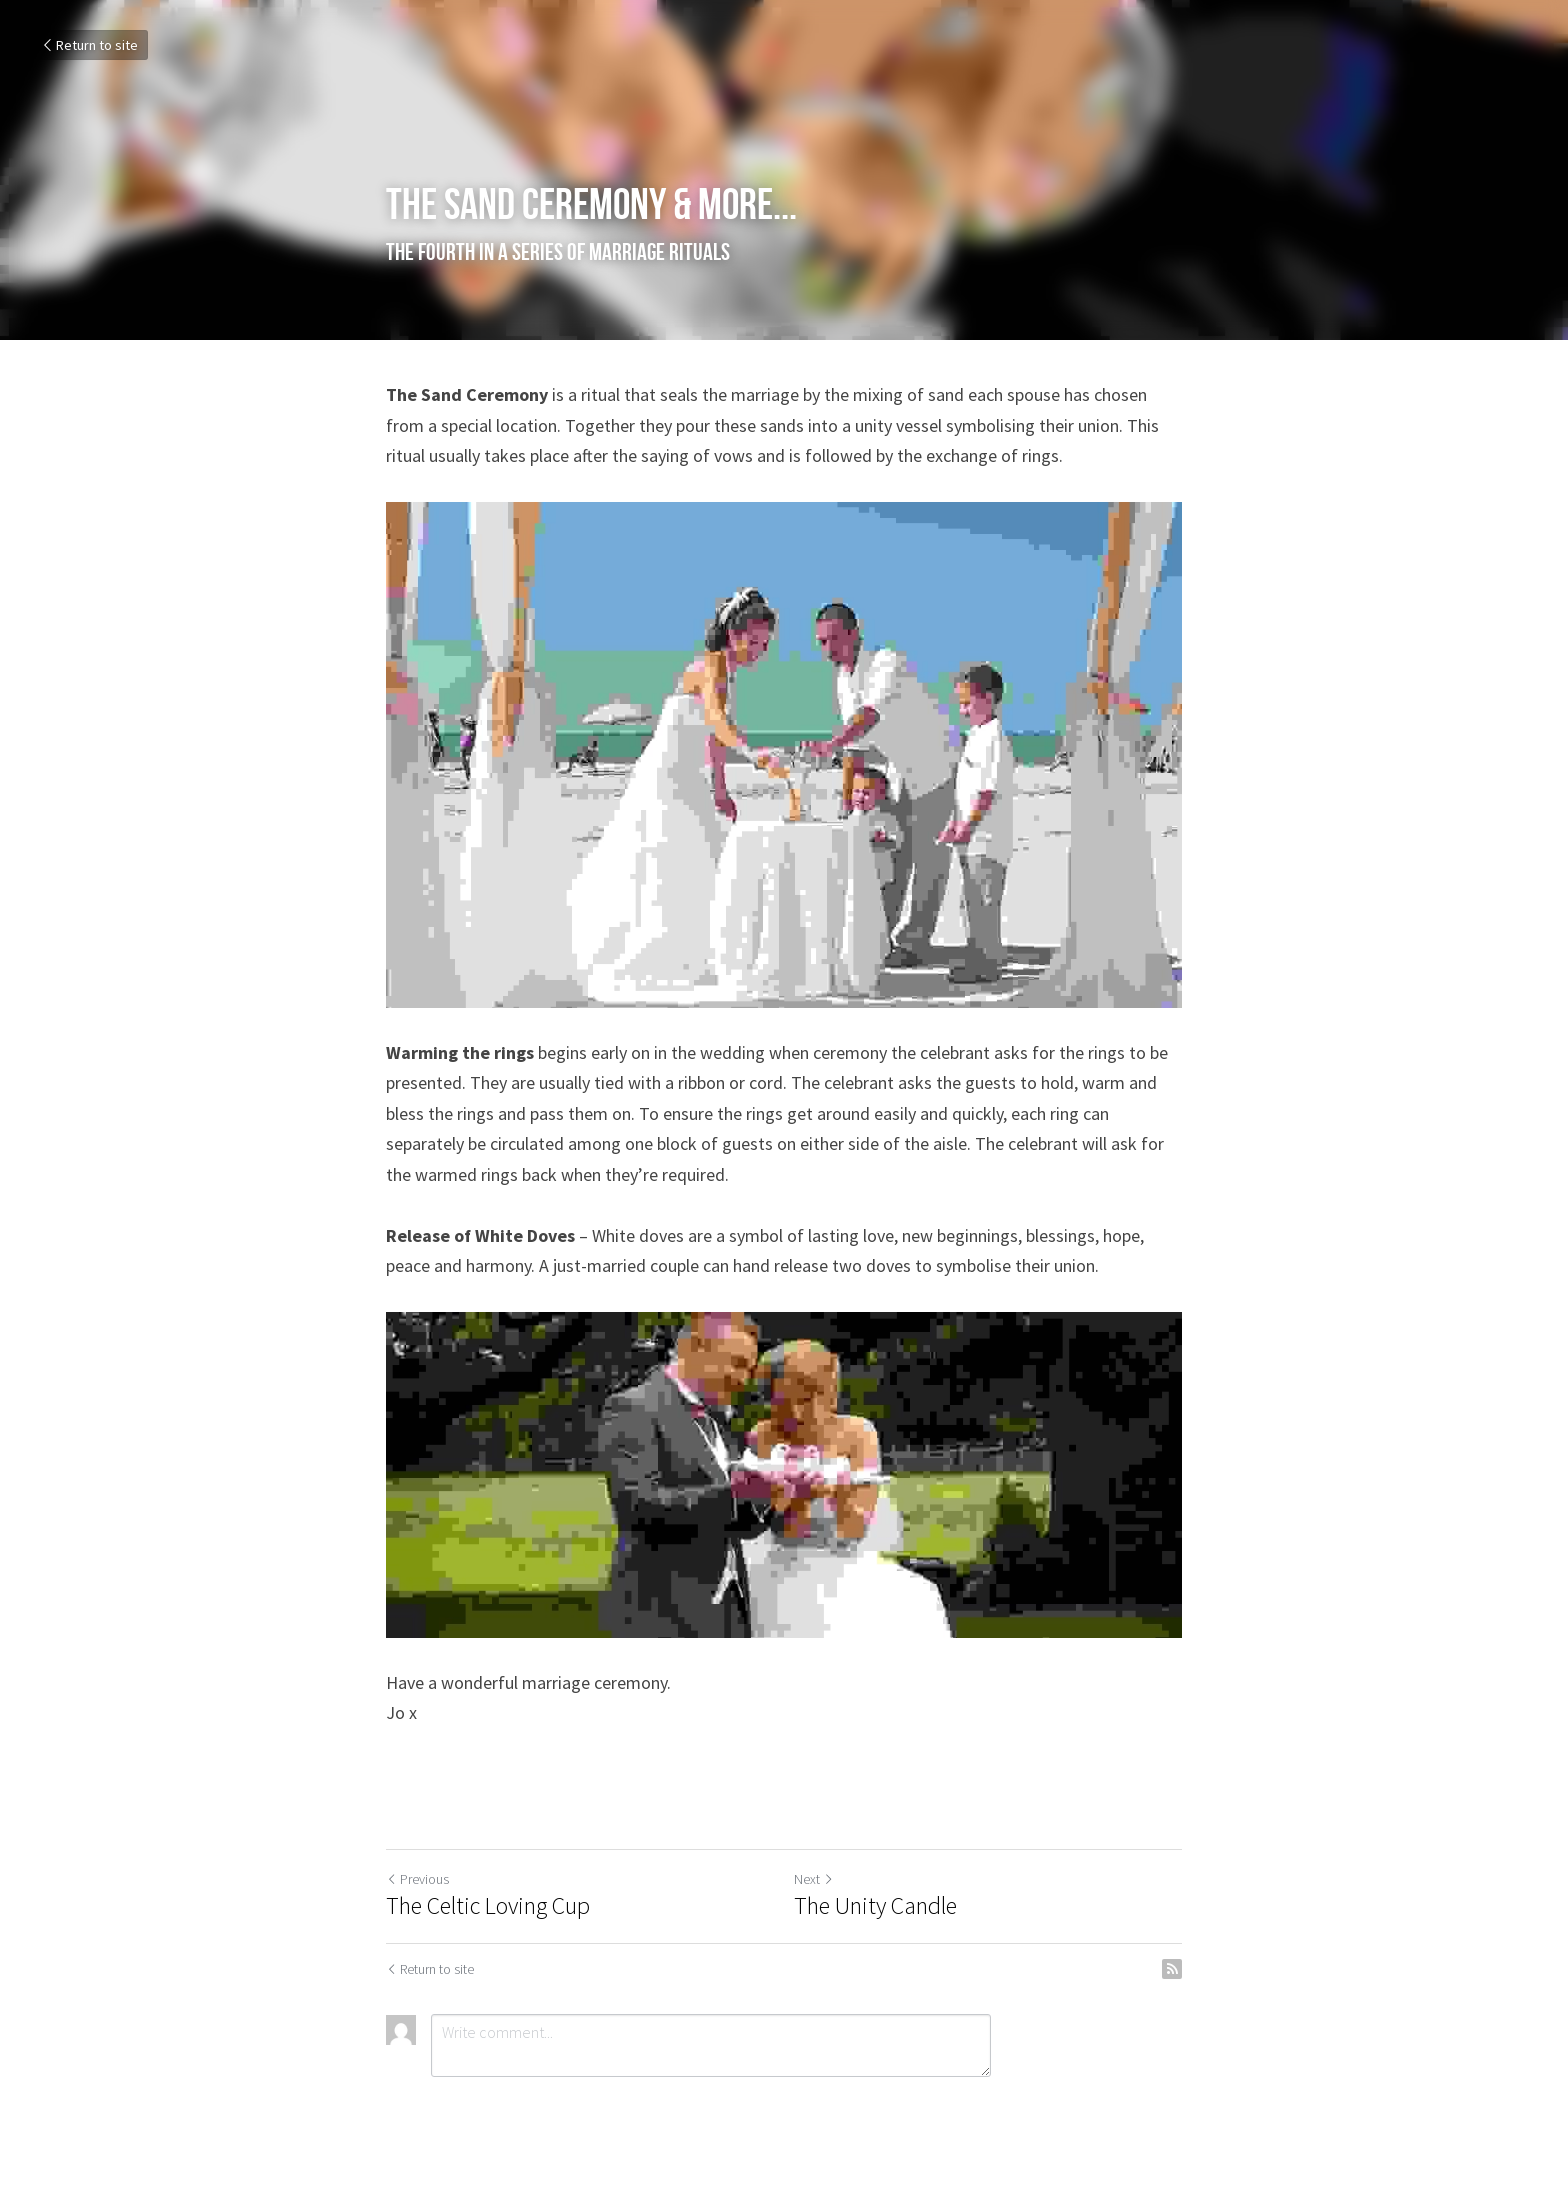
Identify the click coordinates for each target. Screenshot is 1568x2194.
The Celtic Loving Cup (488, 1906)
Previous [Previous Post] (417, 1879)
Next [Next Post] (814, 1879)
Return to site (89, 45)
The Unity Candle (875, 1906)
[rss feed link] (1172, 1969)
